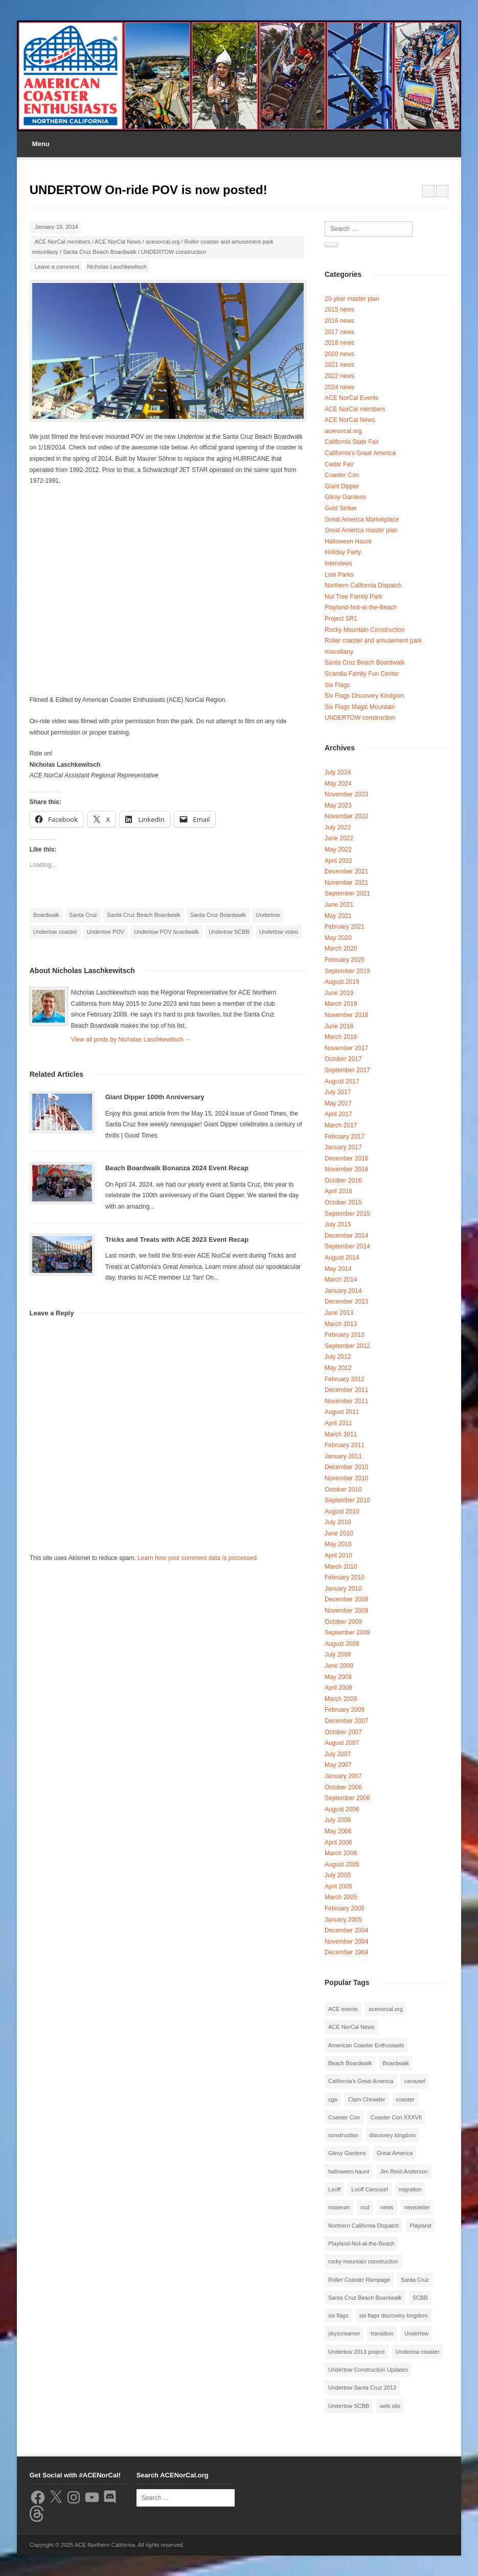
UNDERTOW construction (173, 252)
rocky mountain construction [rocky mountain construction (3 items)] (363, 2261)
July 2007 (338, 1754)
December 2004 (346, 1930)
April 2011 (338, 1423)
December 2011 (346, 1389)
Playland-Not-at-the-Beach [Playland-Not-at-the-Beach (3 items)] (361, 2243)
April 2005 (338, 1886)
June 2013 (339, 1312)
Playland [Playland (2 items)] (420, 2226)
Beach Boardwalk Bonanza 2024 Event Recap (176, 1168)
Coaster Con (342, 475)
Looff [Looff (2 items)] (334, 2189)
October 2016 (343, 1180)
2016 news (339, 320)
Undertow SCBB (229, 932)
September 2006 (347, 1798)
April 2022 (338, 860)
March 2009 (341, 1699)
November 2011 (346, 1401)
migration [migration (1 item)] (410, 2189)
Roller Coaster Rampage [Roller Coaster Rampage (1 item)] (359, 2280)
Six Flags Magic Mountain (360, 707)
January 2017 (343, 1147)
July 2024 (338, 772)
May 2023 (338, 805)
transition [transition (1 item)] (382, 2333)
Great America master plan (361, 530)
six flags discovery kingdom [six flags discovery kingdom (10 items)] (393, 2315)
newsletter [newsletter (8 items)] (417, 2207)
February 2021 (345, 926)
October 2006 (343, 1787)
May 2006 (338, 1831)
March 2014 (341, 1279)
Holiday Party (343, 552)
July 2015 (338, 1224)
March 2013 (341, 1324)
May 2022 (338, 849)
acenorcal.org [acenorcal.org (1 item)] (386, 2009)
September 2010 (347, 1500)
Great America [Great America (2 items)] (395, 2153)
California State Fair (352, 441)
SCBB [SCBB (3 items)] (420, 2298)
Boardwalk (46, 915)
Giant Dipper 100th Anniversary (154, 1097)
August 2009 (342, 1643)
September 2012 (347, 1346)
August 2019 (342, 981)
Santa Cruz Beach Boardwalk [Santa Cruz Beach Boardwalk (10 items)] (365, 2298)
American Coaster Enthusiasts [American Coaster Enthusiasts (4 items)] (366, 2045)
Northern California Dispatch (363, 585)
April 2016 (338, 1191)
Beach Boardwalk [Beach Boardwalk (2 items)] (350, 2063)
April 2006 (338, 1842)
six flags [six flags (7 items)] (338, 2315)
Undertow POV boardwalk (166, 932)
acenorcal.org (163, 242)
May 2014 (338, 1268)
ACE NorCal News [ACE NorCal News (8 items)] (351, 2027)
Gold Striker (341, 508)
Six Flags (337, 685)
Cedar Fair (339, 464)
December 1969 (346, 1952)
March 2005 (341, 1897)
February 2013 (345, 1334)
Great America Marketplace (362, 519)
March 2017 (341, 1125)
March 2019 (341, 1003)
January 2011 (343, 1456)
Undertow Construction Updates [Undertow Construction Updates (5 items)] (368, 2370)
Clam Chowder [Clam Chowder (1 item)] (366, 2099)
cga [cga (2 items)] (332, 2099)
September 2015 (347, 1213)
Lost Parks (339, 574)
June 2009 (339, 1665)
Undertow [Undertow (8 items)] (416, 2333)
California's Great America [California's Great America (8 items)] (360, 2081)
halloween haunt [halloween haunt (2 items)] (348, 2171)
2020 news (339, 354)
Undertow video (278, 932)
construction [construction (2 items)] (343, 2135)
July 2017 (338, 1092)
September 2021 (347, 893)
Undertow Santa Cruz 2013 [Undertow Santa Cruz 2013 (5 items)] (362, 2387)
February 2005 (345, 1908)
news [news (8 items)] (387, 2207)
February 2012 (345, 1379)
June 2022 (339, 838)
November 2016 (346, 1169)
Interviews (338, 563)
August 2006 (342, 1809)
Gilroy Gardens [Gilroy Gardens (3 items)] (347, 2153)
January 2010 (343, 1588)
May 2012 (338, 1368)
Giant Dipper (342, 486)
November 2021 (346, 882)
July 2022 (338, 827)
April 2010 (338, 1555)
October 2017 (343, 1058)
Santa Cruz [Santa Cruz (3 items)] (415, 2280)
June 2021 (339, 904)
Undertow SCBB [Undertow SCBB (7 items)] (348, 2406)
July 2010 (338, 1522)
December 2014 (346, 1235)
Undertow (268, 915)
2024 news (339, 387)
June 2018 (339, 1026)
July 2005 (338, 1875)
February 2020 (345, 959)
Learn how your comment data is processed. (198, 1558)
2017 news (339, 332)
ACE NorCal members (62, 242)
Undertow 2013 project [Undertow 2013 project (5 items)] (356, 2352)
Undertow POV (105, 932)
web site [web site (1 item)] (390, 2406)
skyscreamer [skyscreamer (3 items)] (344, 2333)
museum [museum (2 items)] (339, 2207)
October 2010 (343, 1489)
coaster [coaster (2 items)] (405, 2099)
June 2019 (339, 993)
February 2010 (345, 1577)
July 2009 (338, 1654)
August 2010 (342, 1511)
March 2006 (341, 1853)
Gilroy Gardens (345, 497)
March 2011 (341, 1434)
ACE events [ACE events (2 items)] (343, 2009)
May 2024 (338, 783)
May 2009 (338, 1677)
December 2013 (346, 1301)
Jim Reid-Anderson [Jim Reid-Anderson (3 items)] (404, 2171)
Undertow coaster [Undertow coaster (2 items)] (418, 2352)
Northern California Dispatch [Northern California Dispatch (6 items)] (363, 2226)
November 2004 (346, 1941)
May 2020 (338, 937)
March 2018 (341, 1037)
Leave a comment (57, 267)
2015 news (339, 309)
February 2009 (345, 1709)
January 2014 (343, 1290)
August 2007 (342, 1742)
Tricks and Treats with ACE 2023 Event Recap (177, 1239)
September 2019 (347, 971)
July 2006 (338, 1820)
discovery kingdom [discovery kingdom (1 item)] (392, 2135)
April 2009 (338, 1687)
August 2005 (342, 1864)
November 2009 (346, 1610)
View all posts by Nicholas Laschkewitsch (131, 1039)
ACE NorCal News (118, 242)
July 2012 (338, 1356)
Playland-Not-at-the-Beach (361, 607)
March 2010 (341, 1566)
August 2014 (342, 1257)
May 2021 (338, 915)
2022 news (339, 376)
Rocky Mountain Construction (365, 629)
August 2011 (342, 1411)
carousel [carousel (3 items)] (414, 2081)
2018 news (339, 342)
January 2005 (343, 1919)
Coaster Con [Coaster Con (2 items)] (344, 2117)
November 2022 (346, 816)
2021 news (339, 364)
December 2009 (346, 1599)
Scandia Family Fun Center (362, 673)
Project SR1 (341, 618)
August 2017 (342, 1081)
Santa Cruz (83, 915)
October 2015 (343, 1202)
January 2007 (343, 1776)
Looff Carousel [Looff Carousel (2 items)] (369, 2189)
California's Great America (360, 453)
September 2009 (347, 1632)
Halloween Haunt (348, 541)
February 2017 (345, 1136)
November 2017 (346, 1048)
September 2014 (347, 1246)
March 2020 (341, 948)
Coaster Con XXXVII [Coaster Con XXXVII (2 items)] (396, 2117)
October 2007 (343, 1732)
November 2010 (346, 1478)
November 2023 (346, 794)
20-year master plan (352, 298)
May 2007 (338, 1764)
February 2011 (345, 1445)
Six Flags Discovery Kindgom (364, 695)
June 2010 (339, 1533)
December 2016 (346, 1158)
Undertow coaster (55, 932)
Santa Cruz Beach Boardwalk (99, 252)
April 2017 (338, 1114)
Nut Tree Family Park (353, 596)
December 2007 (346, 1720)
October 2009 (343, 1621)
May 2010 (338, 1544)
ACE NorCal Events (351, 397)
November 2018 (346, 1015)
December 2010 (346, 1467)
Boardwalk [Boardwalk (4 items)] (396, 2063)
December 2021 (346, 871)
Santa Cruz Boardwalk (218, 915)
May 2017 (338, 1103)
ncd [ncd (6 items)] (365, 2207)
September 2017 (347, 1070)
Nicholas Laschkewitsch (117, 267)
